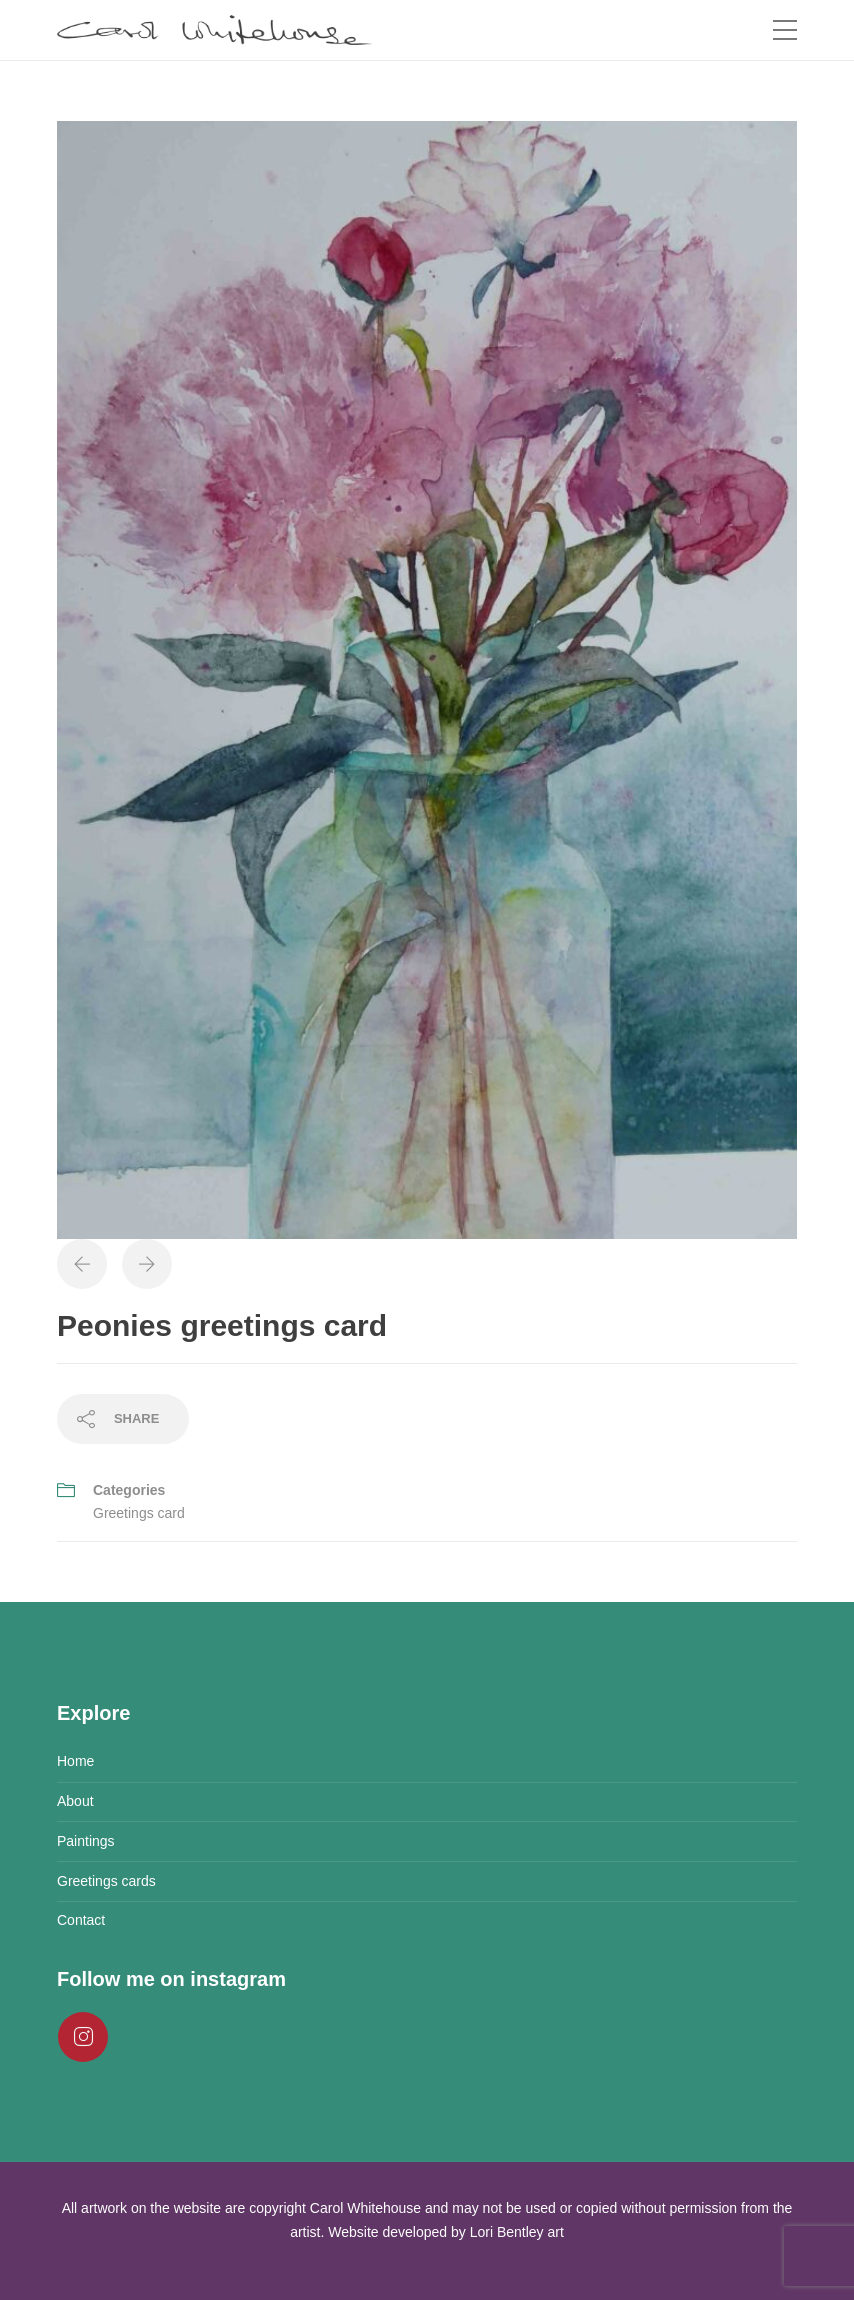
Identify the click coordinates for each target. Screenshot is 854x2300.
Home (75, 1761)
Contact (81, 1920)
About (75, 1801)
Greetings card (139, 1513)
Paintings (86, 1841)
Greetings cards (106, 1881)
